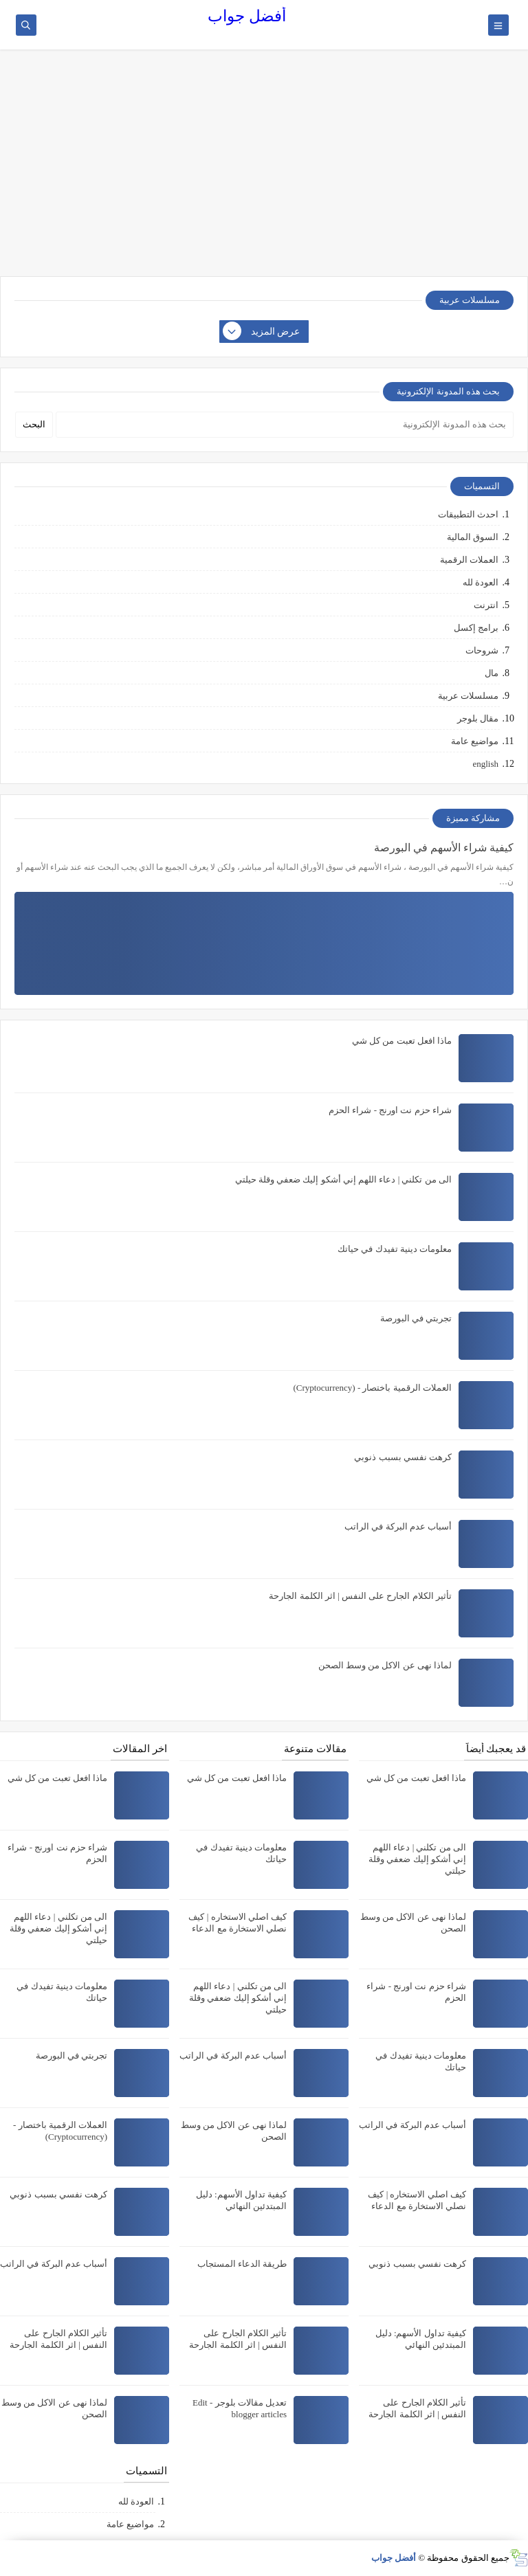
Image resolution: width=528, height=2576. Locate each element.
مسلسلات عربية (468, 696)
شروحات (481, 650)
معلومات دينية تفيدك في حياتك (395, 1249)
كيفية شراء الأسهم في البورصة (444, 847)
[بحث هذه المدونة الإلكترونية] (285, 425)
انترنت (486, 605)
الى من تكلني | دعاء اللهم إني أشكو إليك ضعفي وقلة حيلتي (343, 1179)
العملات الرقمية (469, 560)
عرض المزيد (262, 331)
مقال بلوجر (477, 718)
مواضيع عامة (474, 741)
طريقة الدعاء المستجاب (242, 2264)
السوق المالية (472, 537)
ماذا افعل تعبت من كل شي (402, 1040)
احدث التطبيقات (468, 514)
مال (491, 673)
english (485, 764)
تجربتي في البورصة (416, 1318)
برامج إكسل (476, 628)
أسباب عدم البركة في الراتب (398, 1526)
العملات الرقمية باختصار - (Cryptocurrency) (372, 1387)
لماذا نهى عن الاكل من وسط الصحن (385, 1665)
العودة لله (480, 582)
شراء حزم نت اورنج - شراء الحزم (390, 1110)
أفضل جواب (247, 16)
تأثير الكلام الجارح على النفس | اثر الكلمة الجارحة (360, 1596)
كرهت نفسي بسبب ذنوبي (403, 1457)
